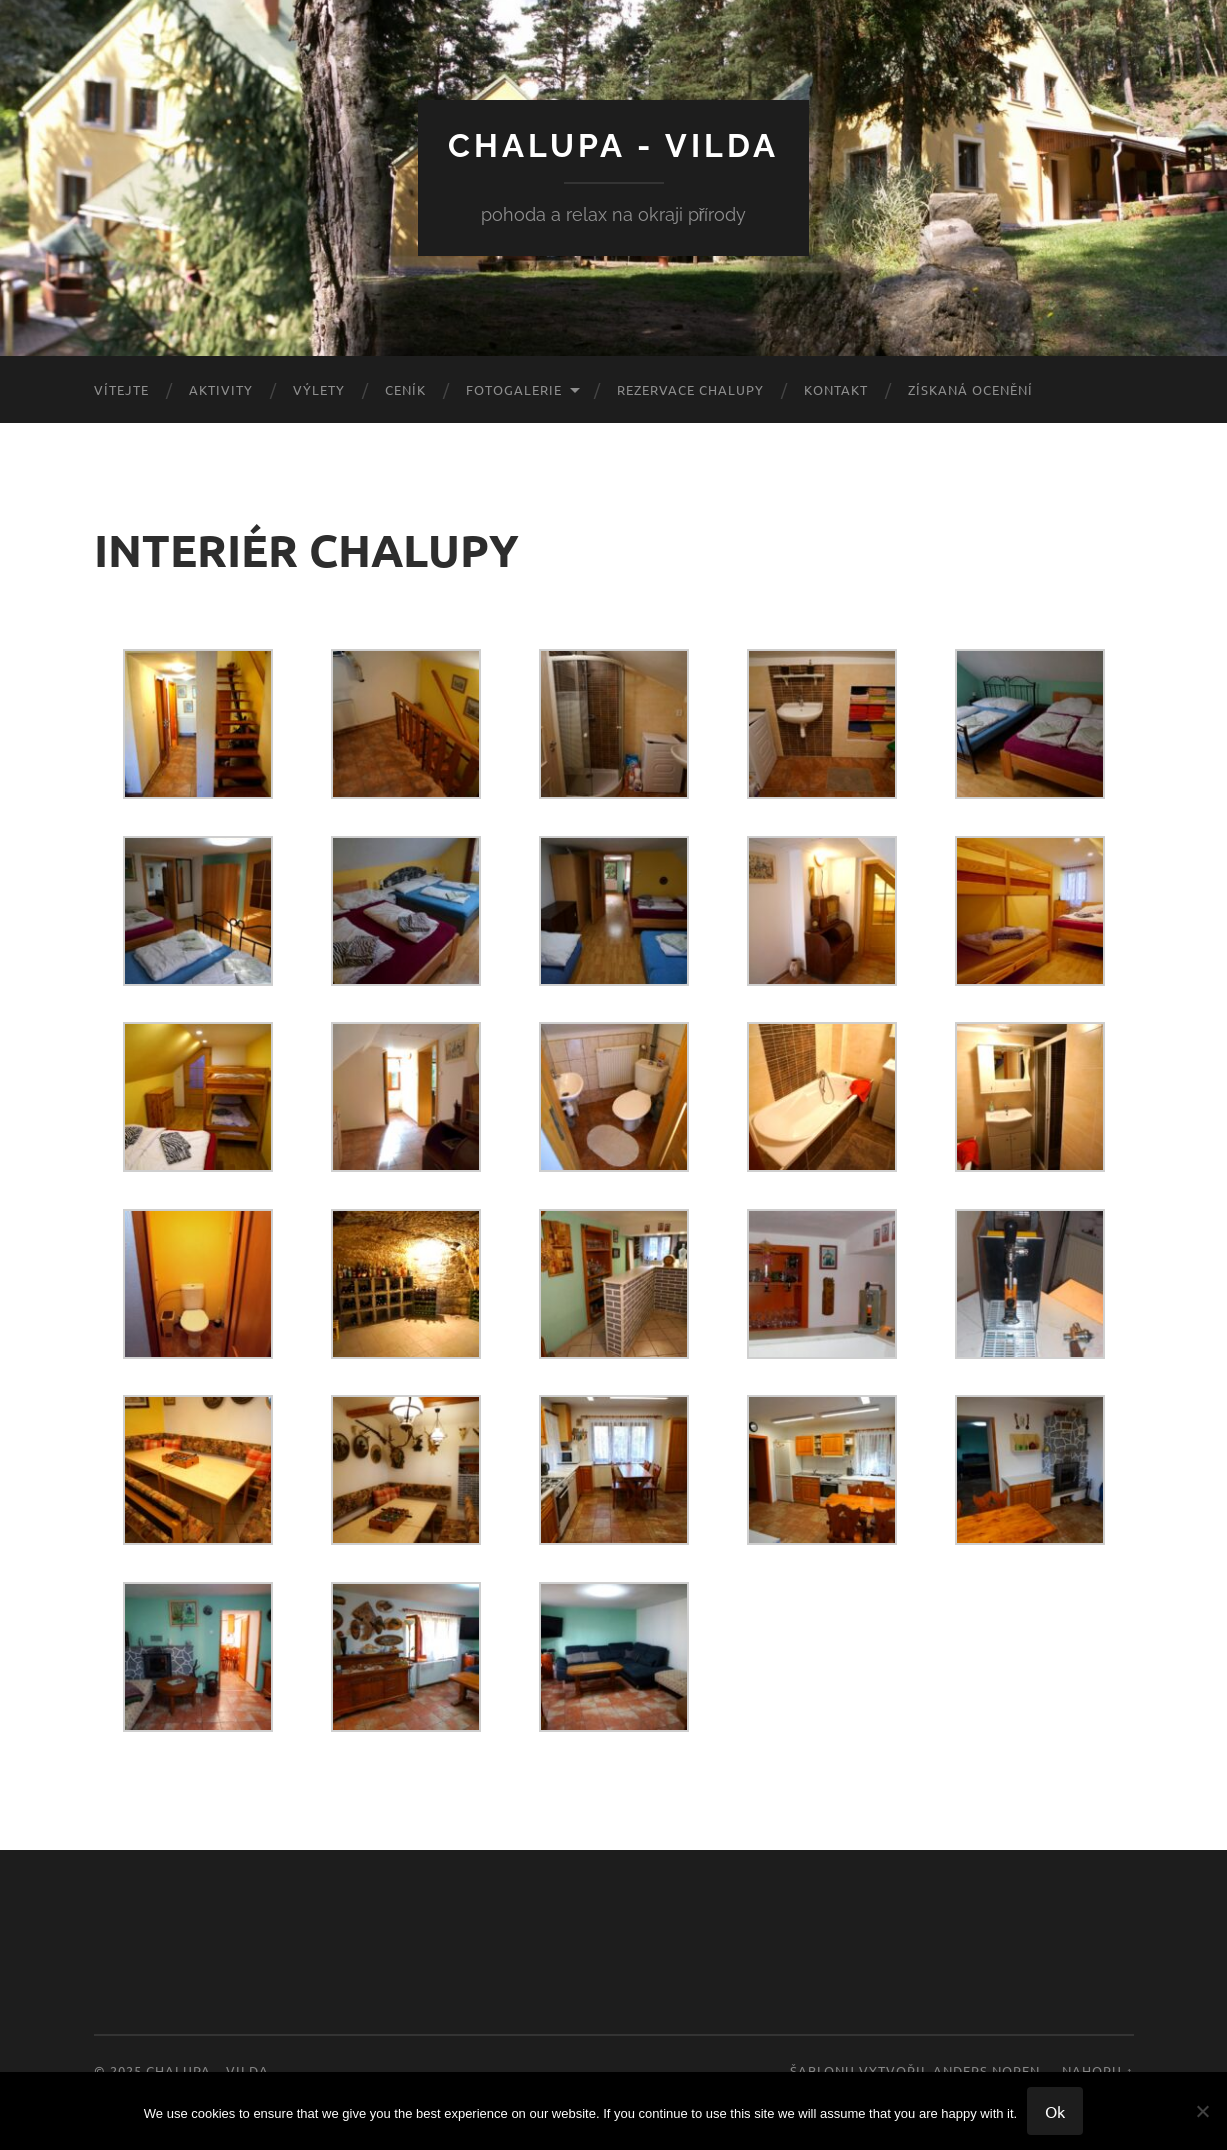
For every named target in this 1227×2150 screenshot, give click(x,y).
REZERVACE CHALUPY (690, 389)
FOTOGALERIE (514, 389)
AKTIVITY (221, 389)
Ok (1055, 2111)
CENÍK (405, 389)
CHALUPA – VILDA (207, 2070)
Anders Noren (986, 2070)
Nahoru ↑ (1097, 2070)
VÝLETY (319, 389)
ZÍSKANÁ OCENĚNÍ (970, 389)
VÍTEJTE (121, 389)
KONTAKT (836, 389)
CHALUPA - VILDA (613, 145)
